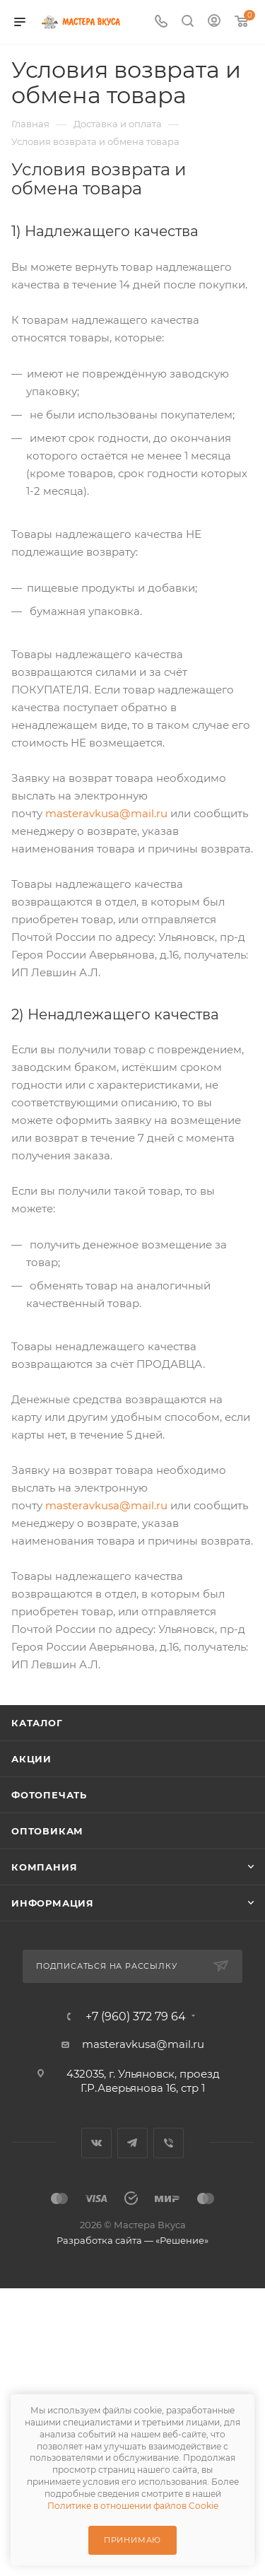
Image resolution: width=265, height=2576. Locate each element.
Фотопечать (49, 1795)
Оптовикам (47, 1831)
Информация (52, 1903)
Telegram (132, 2143)
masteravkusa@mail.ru (106, 813)
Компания (44, 1867)
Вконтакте (96, 2143)
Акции (31, 1758)
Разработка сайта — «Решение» (132, 2240)
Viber (168, 2143)
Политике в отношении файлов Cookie (132, 2505)
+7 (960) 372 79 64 (136, 2016)
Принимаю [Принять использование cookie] (132, 2540)
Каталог (37, 1722)
